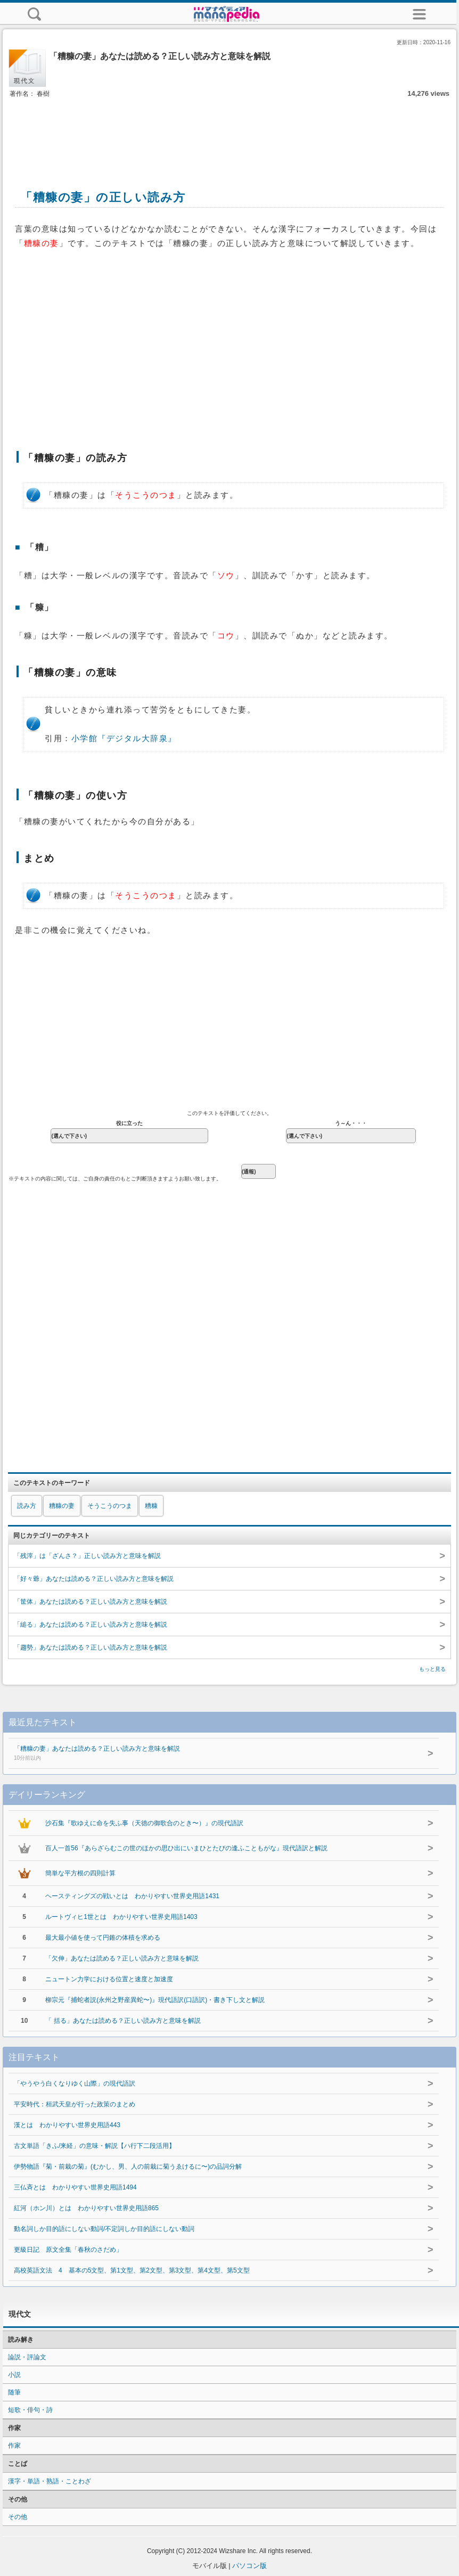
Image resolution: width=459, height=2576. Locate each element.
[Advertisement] (229, 132)
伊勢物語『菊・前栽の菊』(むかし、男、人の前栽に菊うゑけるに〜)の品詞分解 (128, 2166)
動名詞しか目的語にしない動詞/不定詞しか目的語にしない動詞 (104, 2229)
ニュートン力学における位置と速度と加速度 (109, 1979)
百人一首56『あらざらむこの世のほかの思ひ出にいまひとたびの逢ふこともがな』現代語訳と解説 (186, 1848)
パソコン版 (249, 2566)
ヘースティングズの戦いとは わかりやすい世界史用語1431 (132, 1896)
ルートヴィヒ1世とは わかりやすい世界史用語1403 (121, 1917)
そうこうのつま (109, 1505)
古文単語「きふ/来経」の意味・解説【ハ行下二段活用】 (94, 2146)
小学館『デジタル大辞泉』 (124, 738)
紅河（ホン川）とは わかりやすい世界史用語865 (86, 2208)
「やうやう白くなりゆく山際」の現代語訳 (74, 2083)
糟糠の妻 (62, 1505)
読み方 (26, 1505)
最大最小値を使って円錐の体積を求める (102, 1937)
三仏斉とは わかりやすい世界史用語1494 (75, 2187)
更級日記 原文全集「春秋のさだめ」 (68, 2249)
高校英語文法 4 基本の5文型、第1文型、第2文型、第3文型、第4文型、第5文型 (135, 2270)
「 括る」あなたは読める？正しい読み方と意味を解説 (122, 2020)
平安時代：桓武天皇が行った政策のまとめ (74, 2104)
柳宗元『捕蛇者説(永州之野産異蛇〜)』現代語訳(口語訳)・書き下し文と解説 (155, 2000)
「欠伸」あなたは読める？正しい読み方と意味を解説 (122, 1958)
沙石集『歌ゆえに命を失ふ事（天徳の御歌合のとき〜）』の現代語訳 (144, 1823)
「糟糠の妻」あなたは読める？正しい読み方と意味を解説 (205, 1754)
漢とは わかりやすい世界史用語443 (67, 2125)
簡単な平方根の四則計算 (80, 1873)
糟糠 (151, 1505)
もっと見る (432, 1669)
